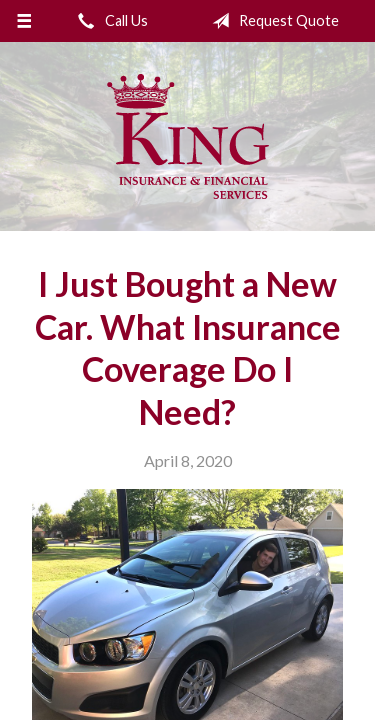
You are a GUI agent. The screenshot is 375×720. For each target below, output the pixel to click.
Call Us (109, 21)
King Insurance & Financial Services (188, 136)
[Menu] (24, 21)
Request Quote (271, 21)
